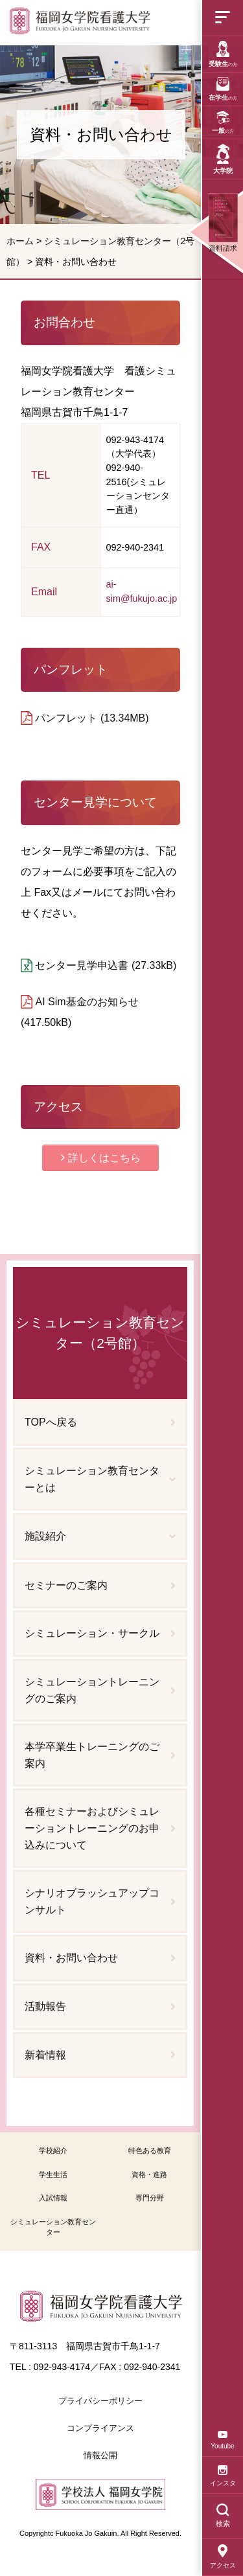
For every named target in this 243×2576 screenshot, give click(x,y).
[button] (100, 1158)
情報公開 (100, 2455)
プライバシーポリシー (100, 2401)
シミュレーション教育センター (53, 2227)
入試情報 (53, 2198)
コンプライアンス (100, 2428)
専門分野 (149, 2198)
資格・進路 (149, 2174)
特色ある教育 (149, 2150)
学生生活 (53, 2174)
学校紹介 (53, 2150)
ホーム (20, 241)
